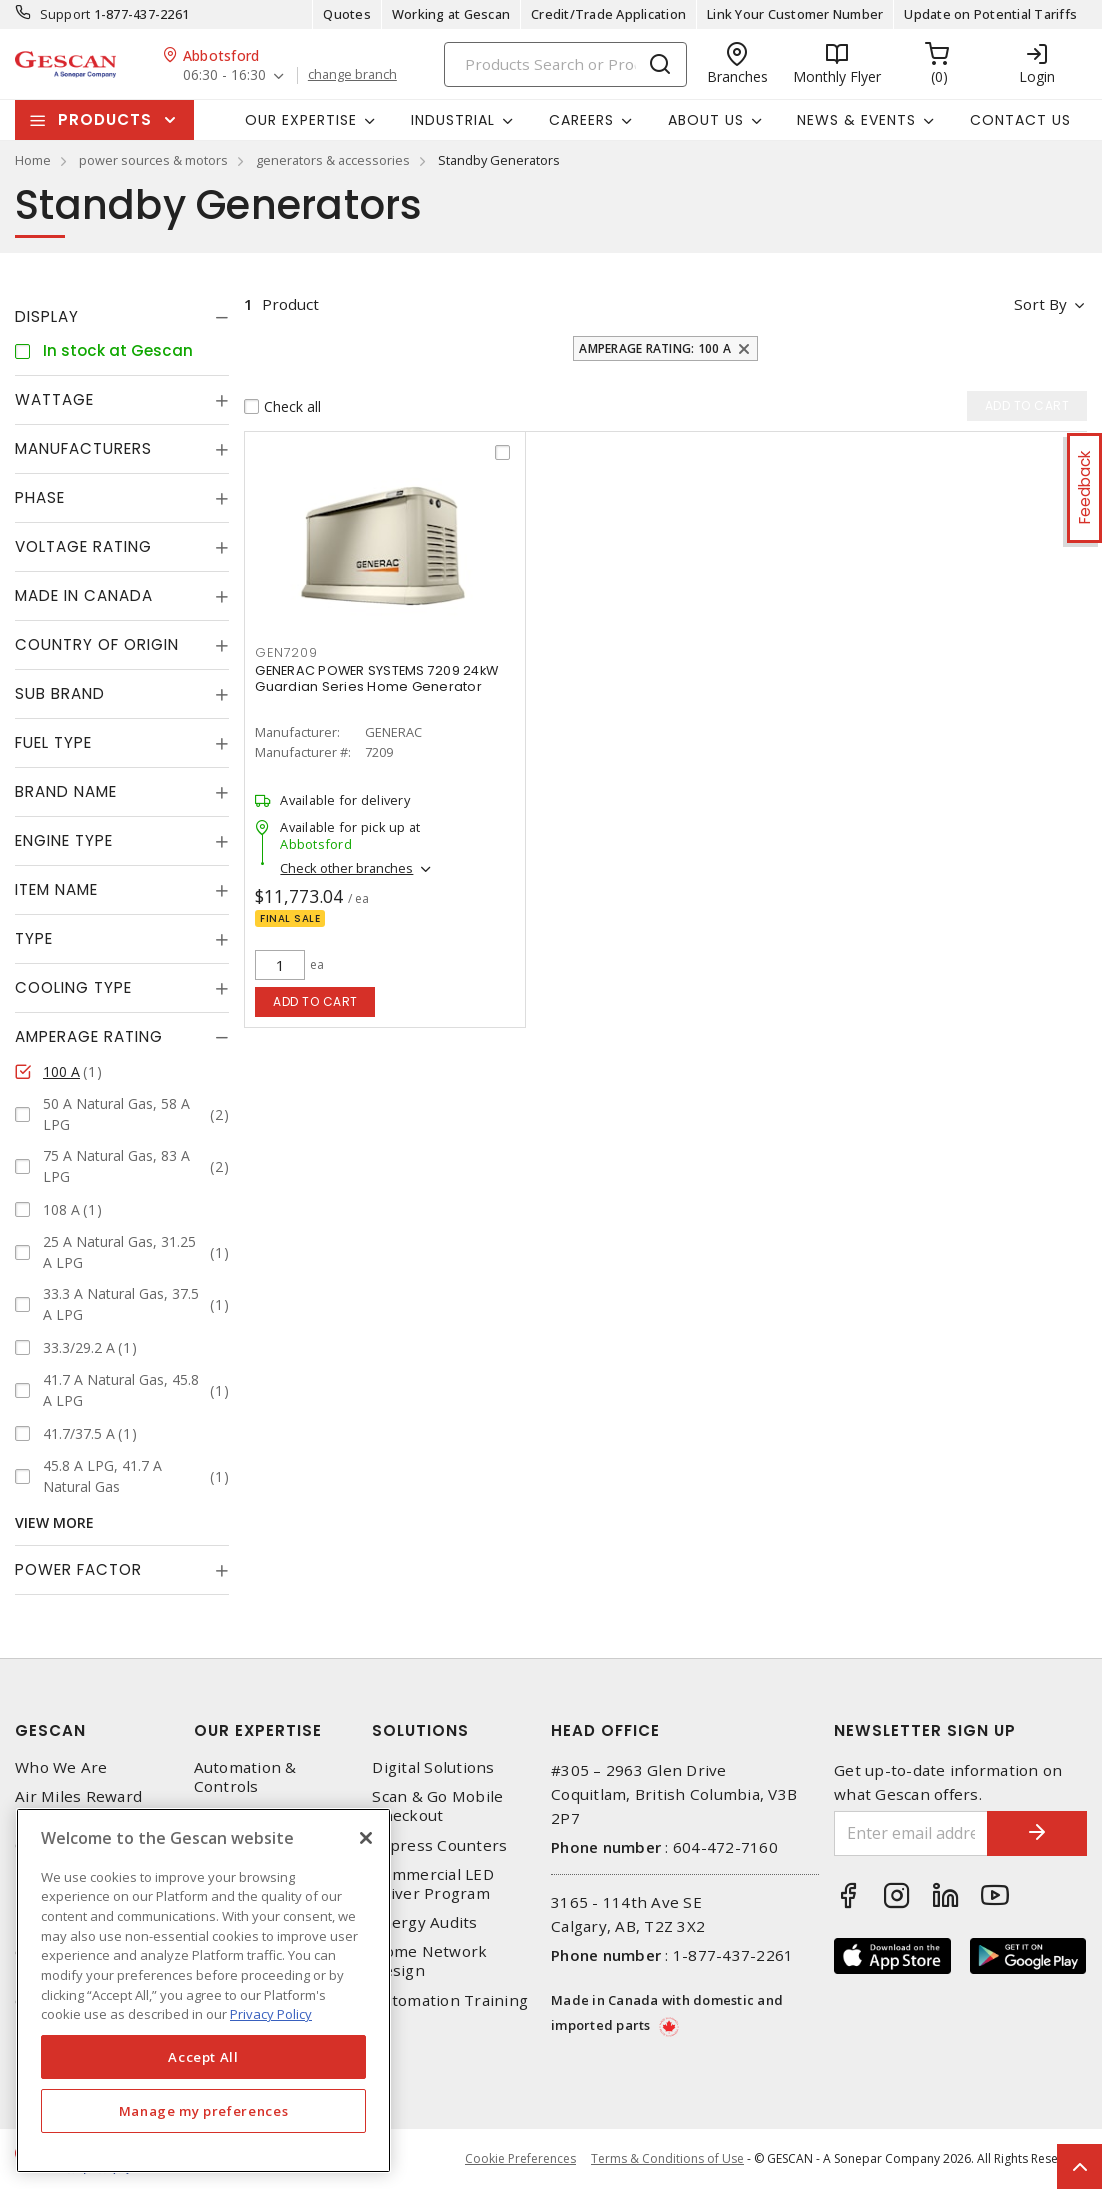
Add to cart (315, 1001)
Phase (40, 497)
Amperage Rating (89, 1036)
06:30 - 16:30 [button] (224, 75)
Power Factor (78, 1569)
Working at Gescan (451, 14)
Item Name (56, 889)
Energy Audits (424, 1922)
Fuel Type (53, 742)
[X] (366, 1838)
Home (33, 160)
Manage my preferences (204, 2111)
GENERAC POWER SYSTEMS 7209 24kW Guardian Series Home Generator (376, 678)
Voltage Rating (83, 546)
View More (54, 1522)
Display (47, 316)
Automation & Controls (245, 1777)
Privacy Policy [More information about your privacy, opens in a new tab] (271, 2014)
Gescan (50, 1730)
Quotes (347, 14)
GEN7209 (286, 652)
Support (65, 14)
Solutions (420, 1730)
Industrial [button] (453, 120)
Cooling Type (73, 987)
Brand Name (66, 791)
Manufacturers (83, 448)
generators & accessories (333, 160)
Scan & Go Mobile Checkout (437, 1806)
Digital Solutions (433, 1767)
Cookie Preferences (520, 2159)
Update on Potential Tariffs (990, 14)
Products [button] (105, 119)
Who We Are (61, 1767)
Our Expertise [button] (301, 120)
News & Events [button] (856, 120)
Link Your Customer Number (795, 14)
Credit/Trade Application (608, 14)
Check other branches (346, 868)
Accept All (203, 2057)
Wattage (54, 399)
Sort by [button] (1040, 304)
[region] (203, 1990)
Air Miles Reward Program (78, 1806)
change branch (352, 75)
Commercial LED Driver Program (433, 1884)
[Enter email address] (911, 1833)
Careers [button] (581, 120)
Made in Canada (84, 595)
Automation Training (450, 2000)
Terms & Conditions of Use (667, 2158)
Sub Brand (60, 693)
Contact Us (1020, 120)
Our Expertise (258, 1730)
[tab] (122, 317)
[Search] (565, 64)
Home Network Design (429, 1961)
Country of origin (97, 644)
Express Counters (439, 1845)
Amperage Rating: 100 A (655, 348)
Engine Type (64, 840)
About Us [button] (706, 120)
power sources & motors (153, 160)
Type (34, 938)
